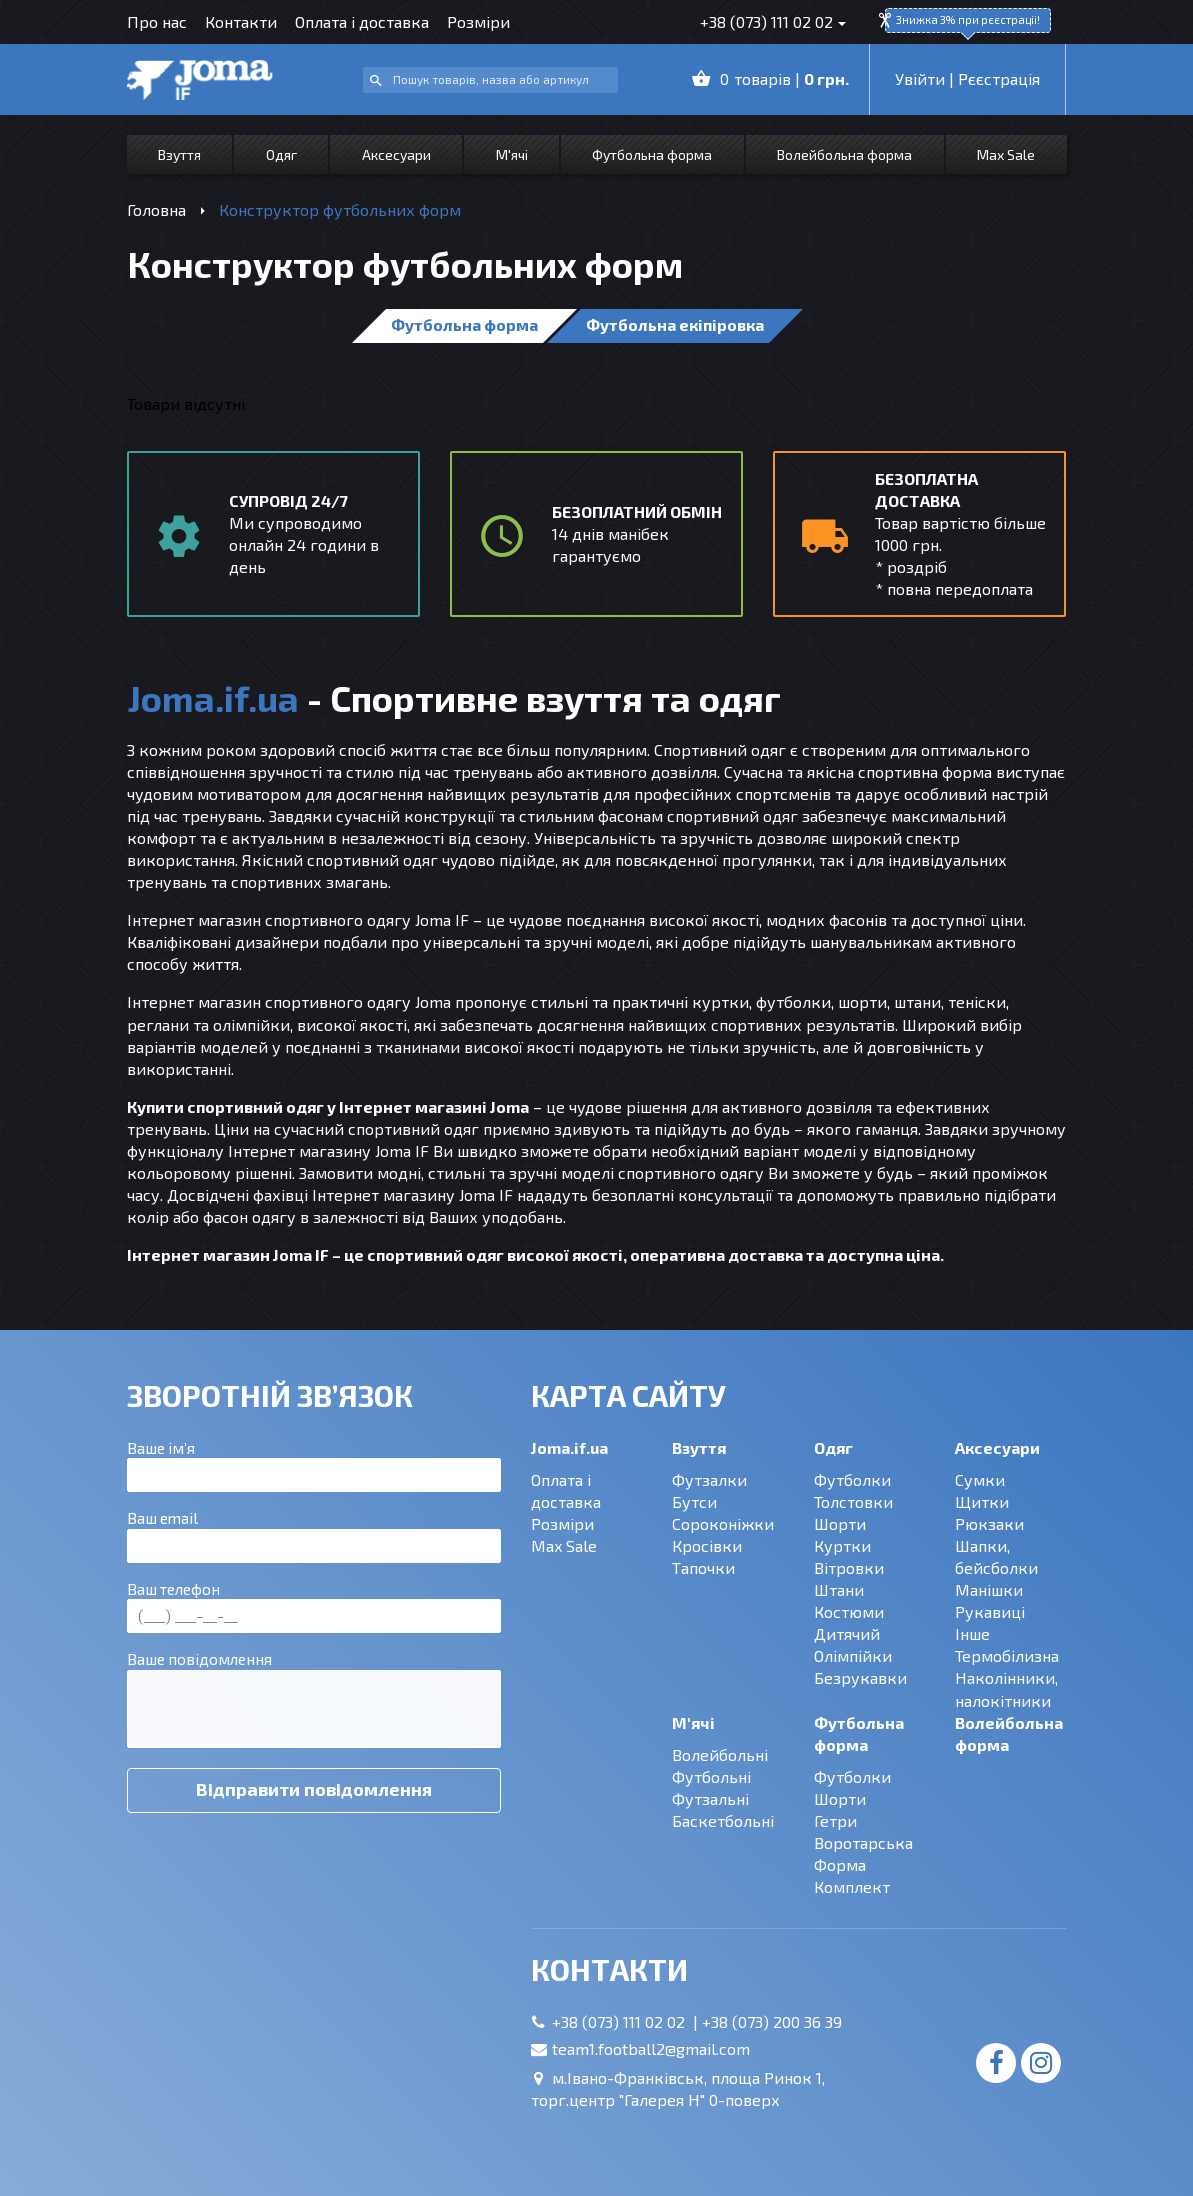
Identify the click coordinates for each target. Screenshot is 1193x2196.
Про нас (157, 21)
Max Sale (1006, 154)
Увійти (920, 78)
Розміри (478, 21)
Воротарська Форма (863, 1853)
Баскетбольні (723, 1820)
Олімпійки (853, 1655)
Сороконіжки (723, 1523)
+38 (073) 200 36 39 (772, 2021)
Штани (839, 1589)
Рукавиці (990, 1611)
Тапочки (703, 1567)
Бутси (694, 1501)
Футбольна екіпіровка (675, 324)
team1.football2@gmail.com (651, 2048)
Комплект (852, 1886)
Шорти (840, 1523)
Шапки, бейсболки (996, 1556)
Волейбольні (720, 1754)
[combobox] (490, 80)
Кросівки (707, 1545)
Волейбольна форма (844, 154)
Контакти (241, 21)
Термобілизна (1007, 1655)
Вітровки (849, 1567)
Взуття (179, 154)
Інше (972, 1633)
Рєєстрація (999, 78)
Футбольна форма (652, 154)
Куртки (842, 1545)
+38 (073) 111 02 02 (766, 21)
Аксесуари (396, 154)
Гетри (835, 1820)
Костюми (849, 1611)
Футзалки (709, 1479)
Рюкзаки (989, 1523)
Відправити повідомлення (314, 1789)
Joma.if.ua (569, 1447)
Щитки (982, 1501)
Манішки (989, 1589)
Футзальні (710, 1798)
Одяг (281, 154)
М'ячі (512, 154)
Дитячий (847, 1633)
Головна (156, 209)
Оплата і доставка (362, 21)
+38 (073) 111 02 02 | (627, 2021)
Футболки (852, 1479)
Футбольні (711, 1776)
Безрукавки (860, 1677)
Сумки (980, 1479)
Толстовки (853, 1501)
